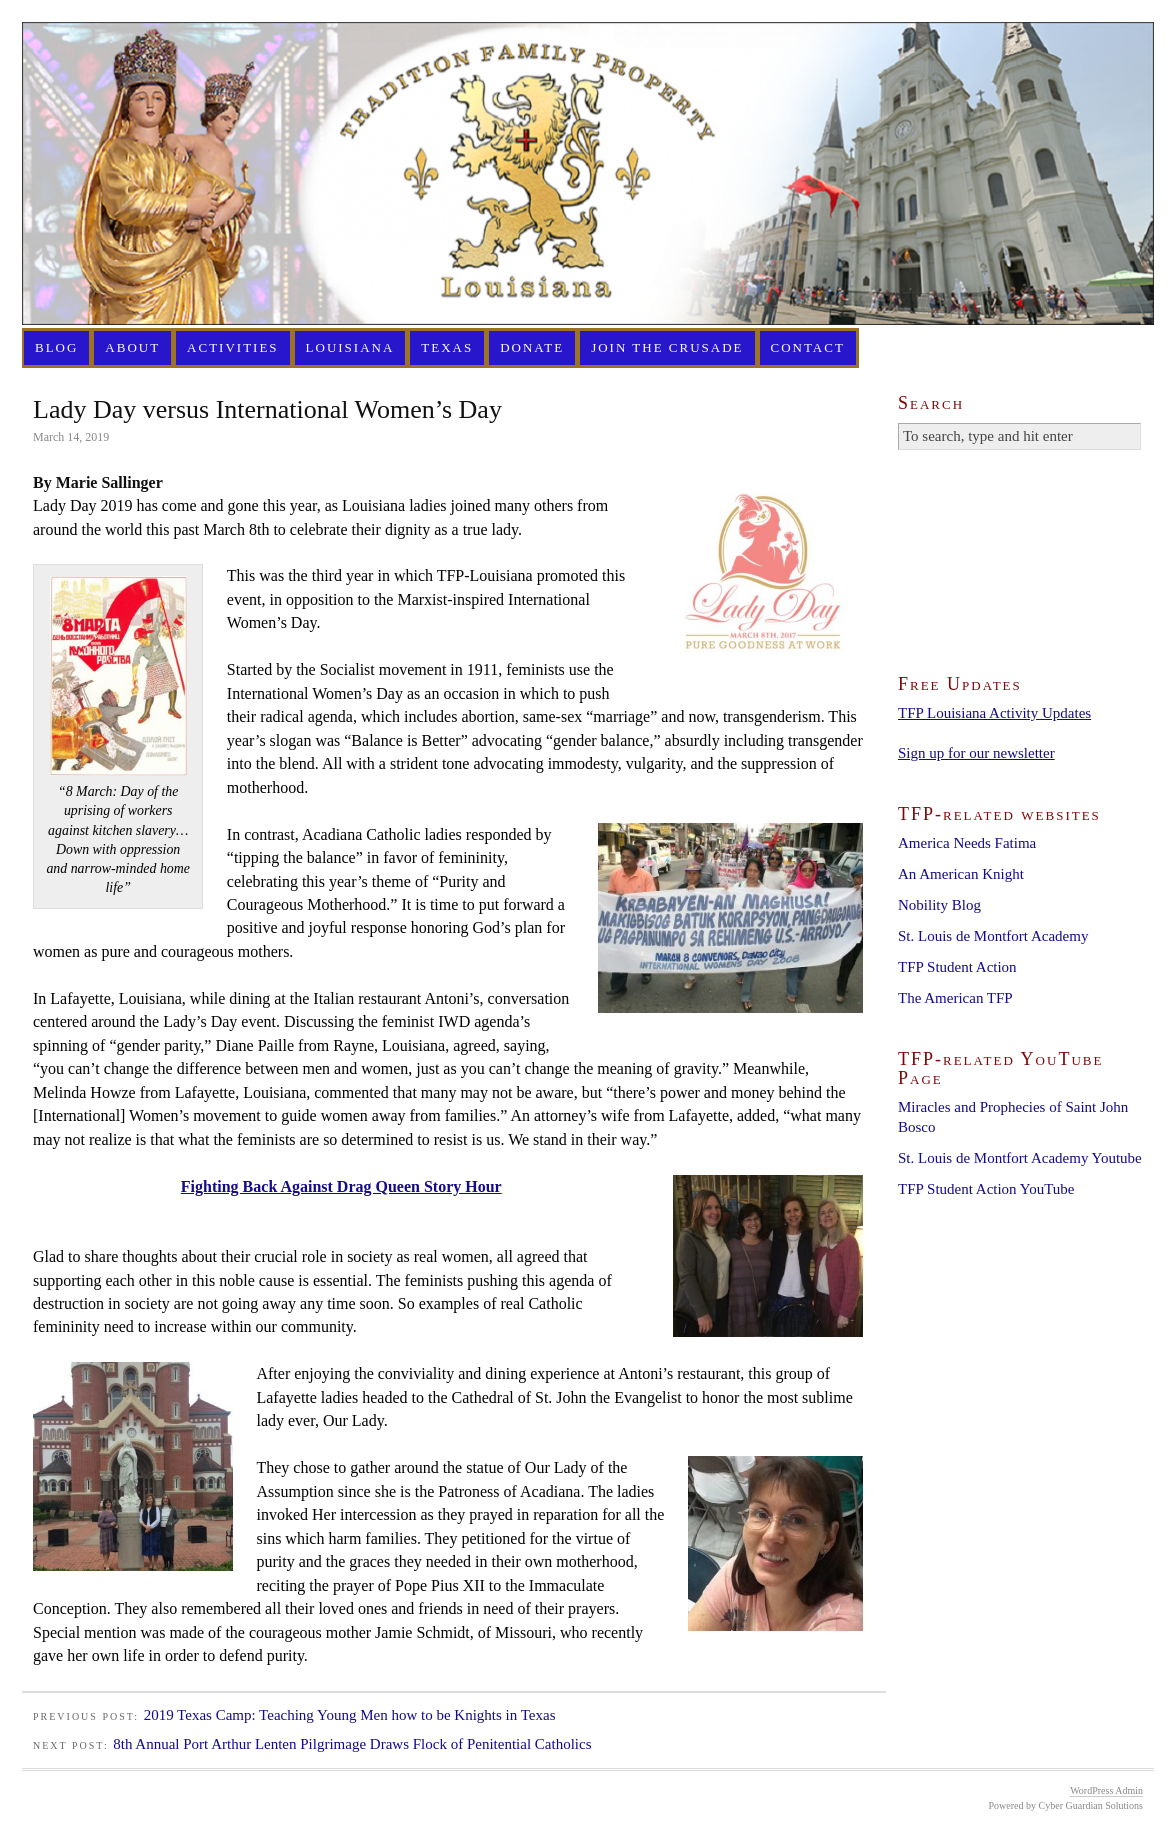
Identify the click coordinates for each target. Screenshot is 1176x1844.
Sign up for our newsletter (976, 753)
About (132, 347)
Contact (808, 347)
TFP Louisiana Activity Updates (994, 713)
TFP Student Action (957, 967)
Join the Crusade (667, 347)
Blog (56, 347)
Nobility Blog (939, 905)
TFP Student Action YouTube (986, 1189)
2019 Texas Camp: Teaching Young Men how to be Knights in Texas (350, 1715)
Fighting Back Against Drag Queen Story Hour (341, 1186)
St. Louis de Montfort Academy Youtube (1020, 1158)
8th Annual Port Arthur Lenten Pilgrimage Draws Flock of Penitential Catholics (352, 1744)
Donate (532, 347)
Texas (447, 347)
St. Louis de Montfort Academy (993, 936)
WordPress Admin (1106, 1790)
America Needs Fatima (967, 843)
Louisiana (350, 347)
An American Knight (961, 874)
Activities (233, 347)
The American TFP (955, 998)
